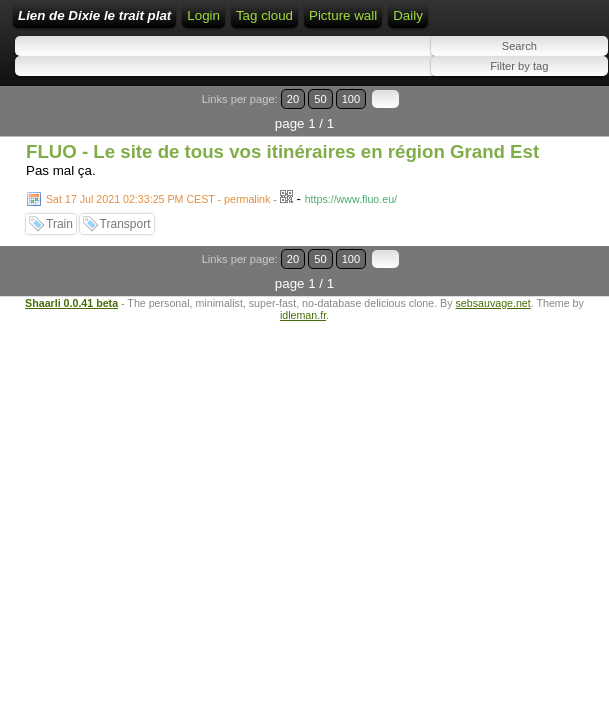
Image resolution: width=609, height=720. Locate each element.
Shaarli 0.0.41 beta (71, 303)
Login (203, 15)
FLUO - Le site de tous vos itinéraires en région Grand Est (282, 151)
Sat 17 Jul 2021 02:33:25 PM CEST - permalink (158, 199)
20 (293, 99)
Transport (125, 224)
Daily (408, 15)
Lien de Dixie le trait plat (94, 15)
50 (320, 99)
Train (59, 224)
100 (351, 99)
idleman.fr (303, 315)
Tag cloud (264, 15)
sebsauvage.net (493, 303)
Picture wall (343, 15)
